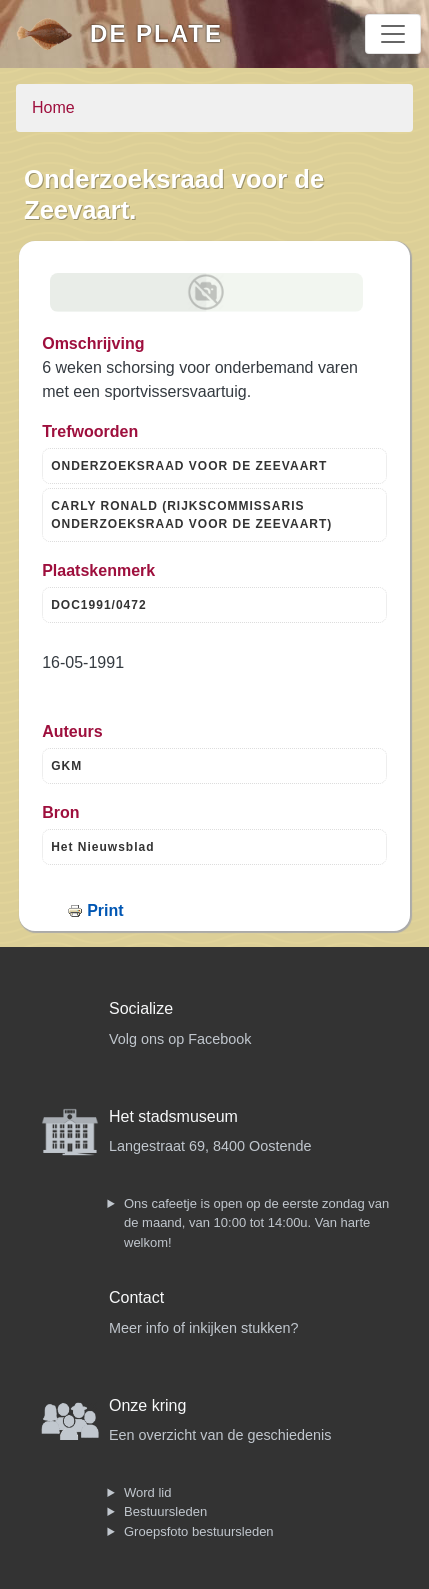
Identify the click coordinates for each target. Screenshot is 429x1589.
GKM (66, 766)
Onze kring (147, 1405)
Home (53, 107)
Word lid (147, 1492)
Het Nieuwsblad (102, 847)
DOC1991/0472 (98, 605)
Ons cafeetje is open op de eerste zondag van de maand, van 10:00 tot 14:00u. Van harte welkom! (256, 1223)
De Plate (156, 33)
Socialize (141, 1008)
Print (105, 910)
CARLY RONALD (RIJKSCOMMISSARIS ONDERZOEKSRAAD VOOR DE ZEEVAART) (191, 515)
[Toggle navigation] (393, 34)
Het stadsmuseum (173, 1116)
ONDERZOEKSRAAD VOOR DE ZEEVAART (189, 466)
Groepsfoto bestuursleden (199, 1531)
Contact (136, 1297)
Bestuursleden (165, 1511)
